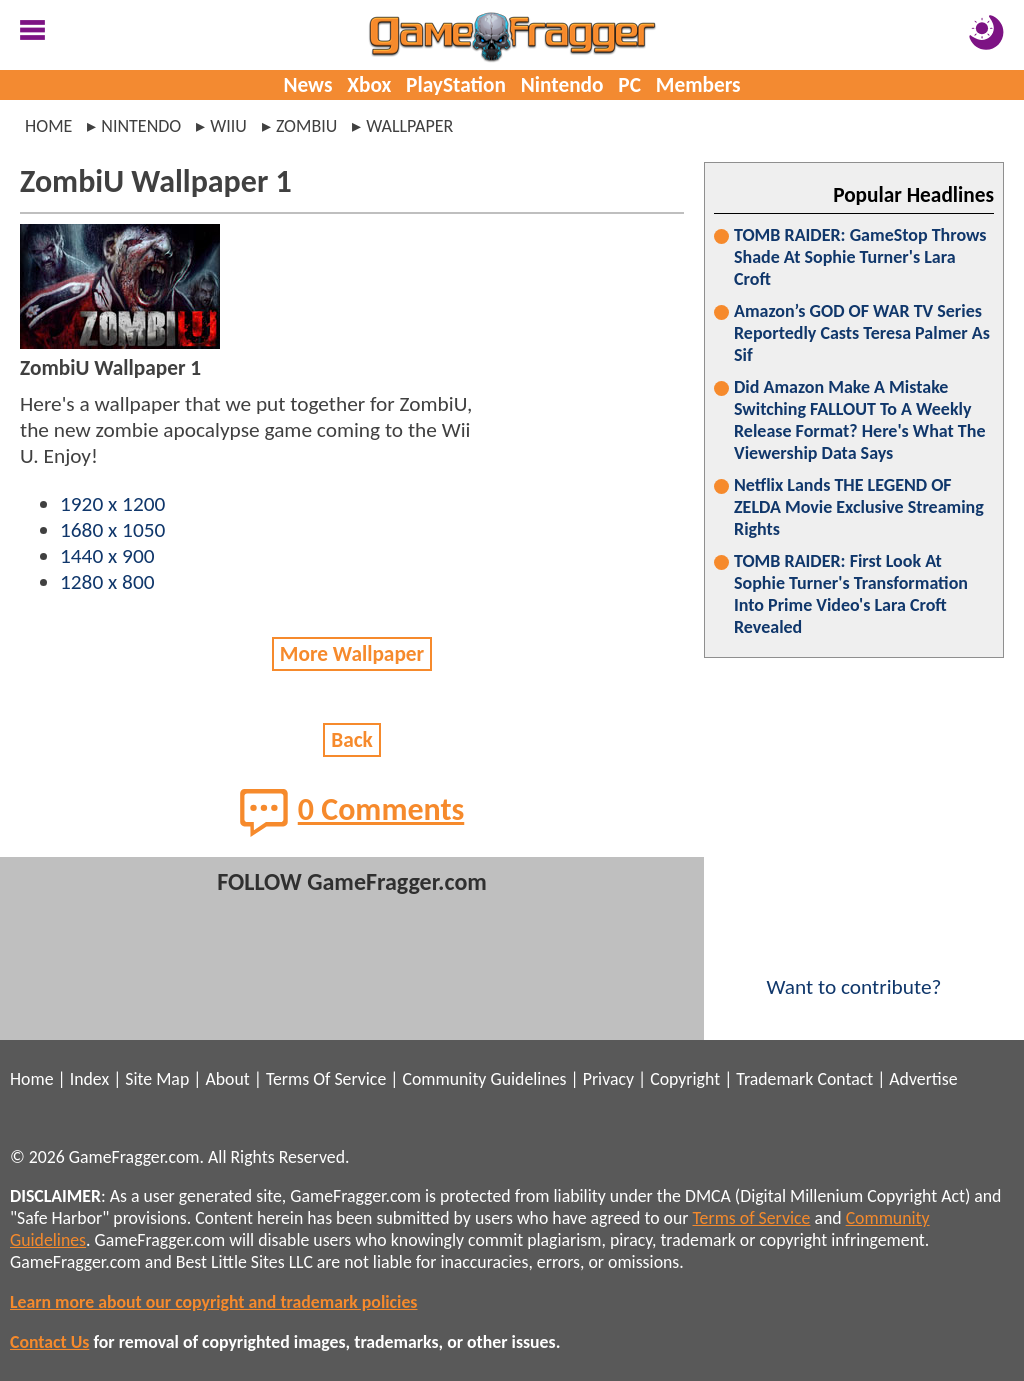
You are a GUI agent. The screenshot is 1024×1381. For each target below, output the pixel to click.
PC (629, 85)
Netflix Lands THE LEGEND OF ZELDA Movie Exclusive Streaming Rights (859, 507)
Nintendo (562, 85)
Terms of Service (752, 1218)
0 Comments (352, 812)
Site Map (157, 1079)
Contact (845, 1079)
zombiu (306, 126)
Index (89, 1079)
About (227, 1079)
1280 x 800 (107, 582)
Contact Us (49, 1342)
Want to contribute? (854, 974)
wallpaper (409, 126)
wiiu (228, 126)
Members (698, 85)
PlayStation (456, 85)
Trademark (774, 1079)
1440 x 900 (107, 556)
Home (48, 126)
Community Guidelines (484, 1079)
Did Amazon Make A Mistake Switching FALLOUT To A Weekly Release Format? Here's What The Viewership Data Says (860, 420)
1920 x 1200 (112, 504)
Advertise (923, 1079)
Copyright (685, 1079)
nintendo (141, 126)
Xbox (369, 85)
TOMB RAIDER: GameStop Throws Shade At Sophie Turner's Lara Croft (860, 257)
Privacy (608, 1079)
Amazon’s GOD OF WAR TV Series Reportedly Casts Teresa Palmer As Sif (862, 333)
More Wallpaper (352, 654)
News (307, 85)
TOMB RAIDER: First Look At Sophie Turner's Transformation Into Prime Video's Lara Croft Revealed (851, 594)
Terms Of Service (326, 1079)
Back (352, 740)
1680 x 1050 (112, 530)
